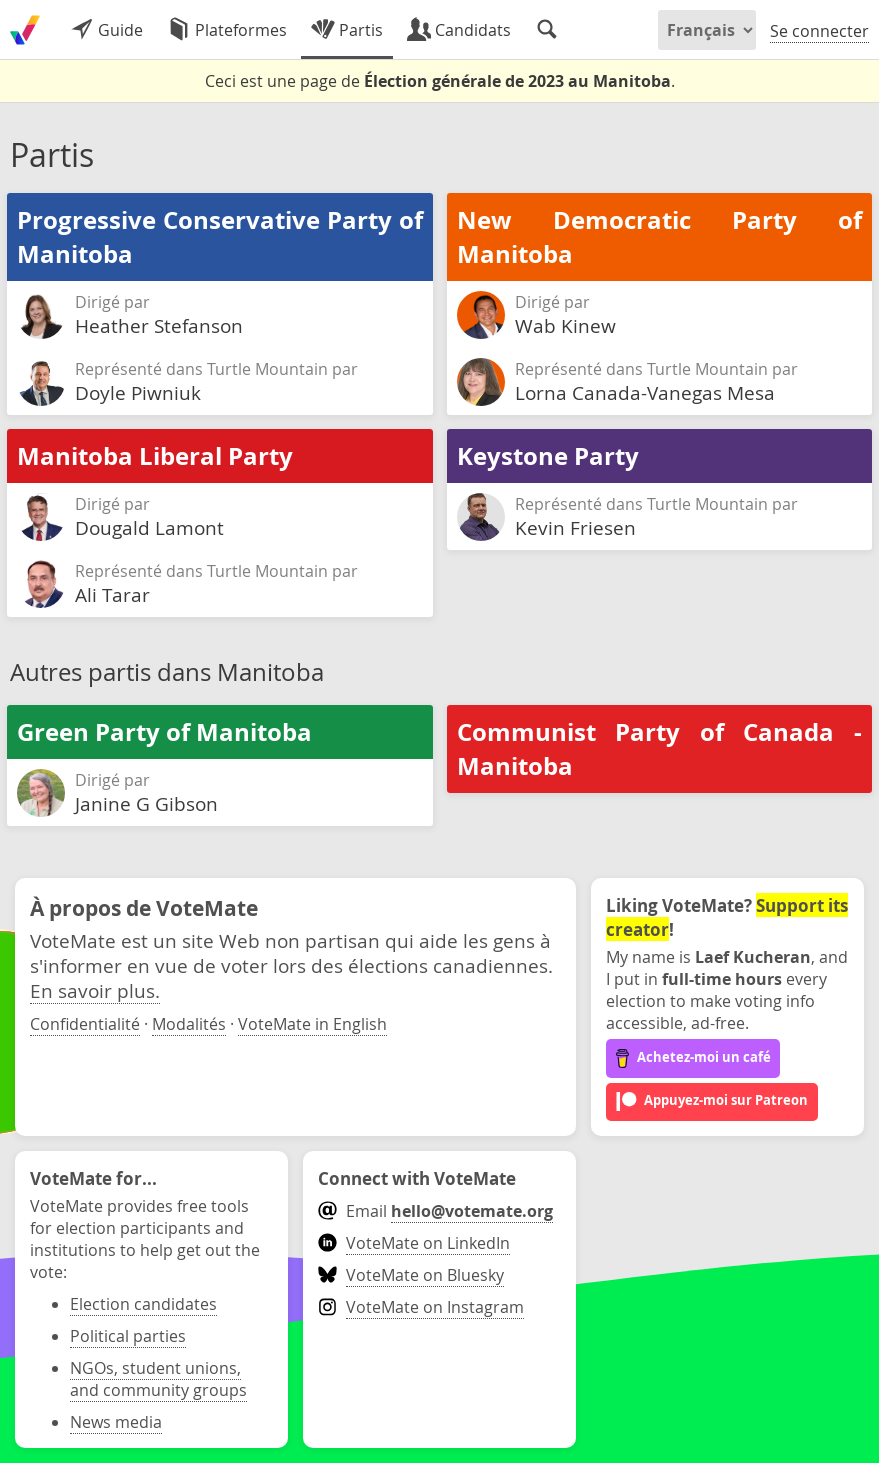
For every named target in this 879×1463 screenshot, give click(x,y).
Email (435, 1211)
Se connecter (819, 31)
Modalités (189, 1024)
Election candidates (143, 1304)
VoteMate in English (312, 1024)
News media (116, 1422)
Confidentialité (85, 1024)
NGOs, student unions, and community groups (158, 1379)
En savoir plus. (95, 990)
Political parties (128, 1336)
